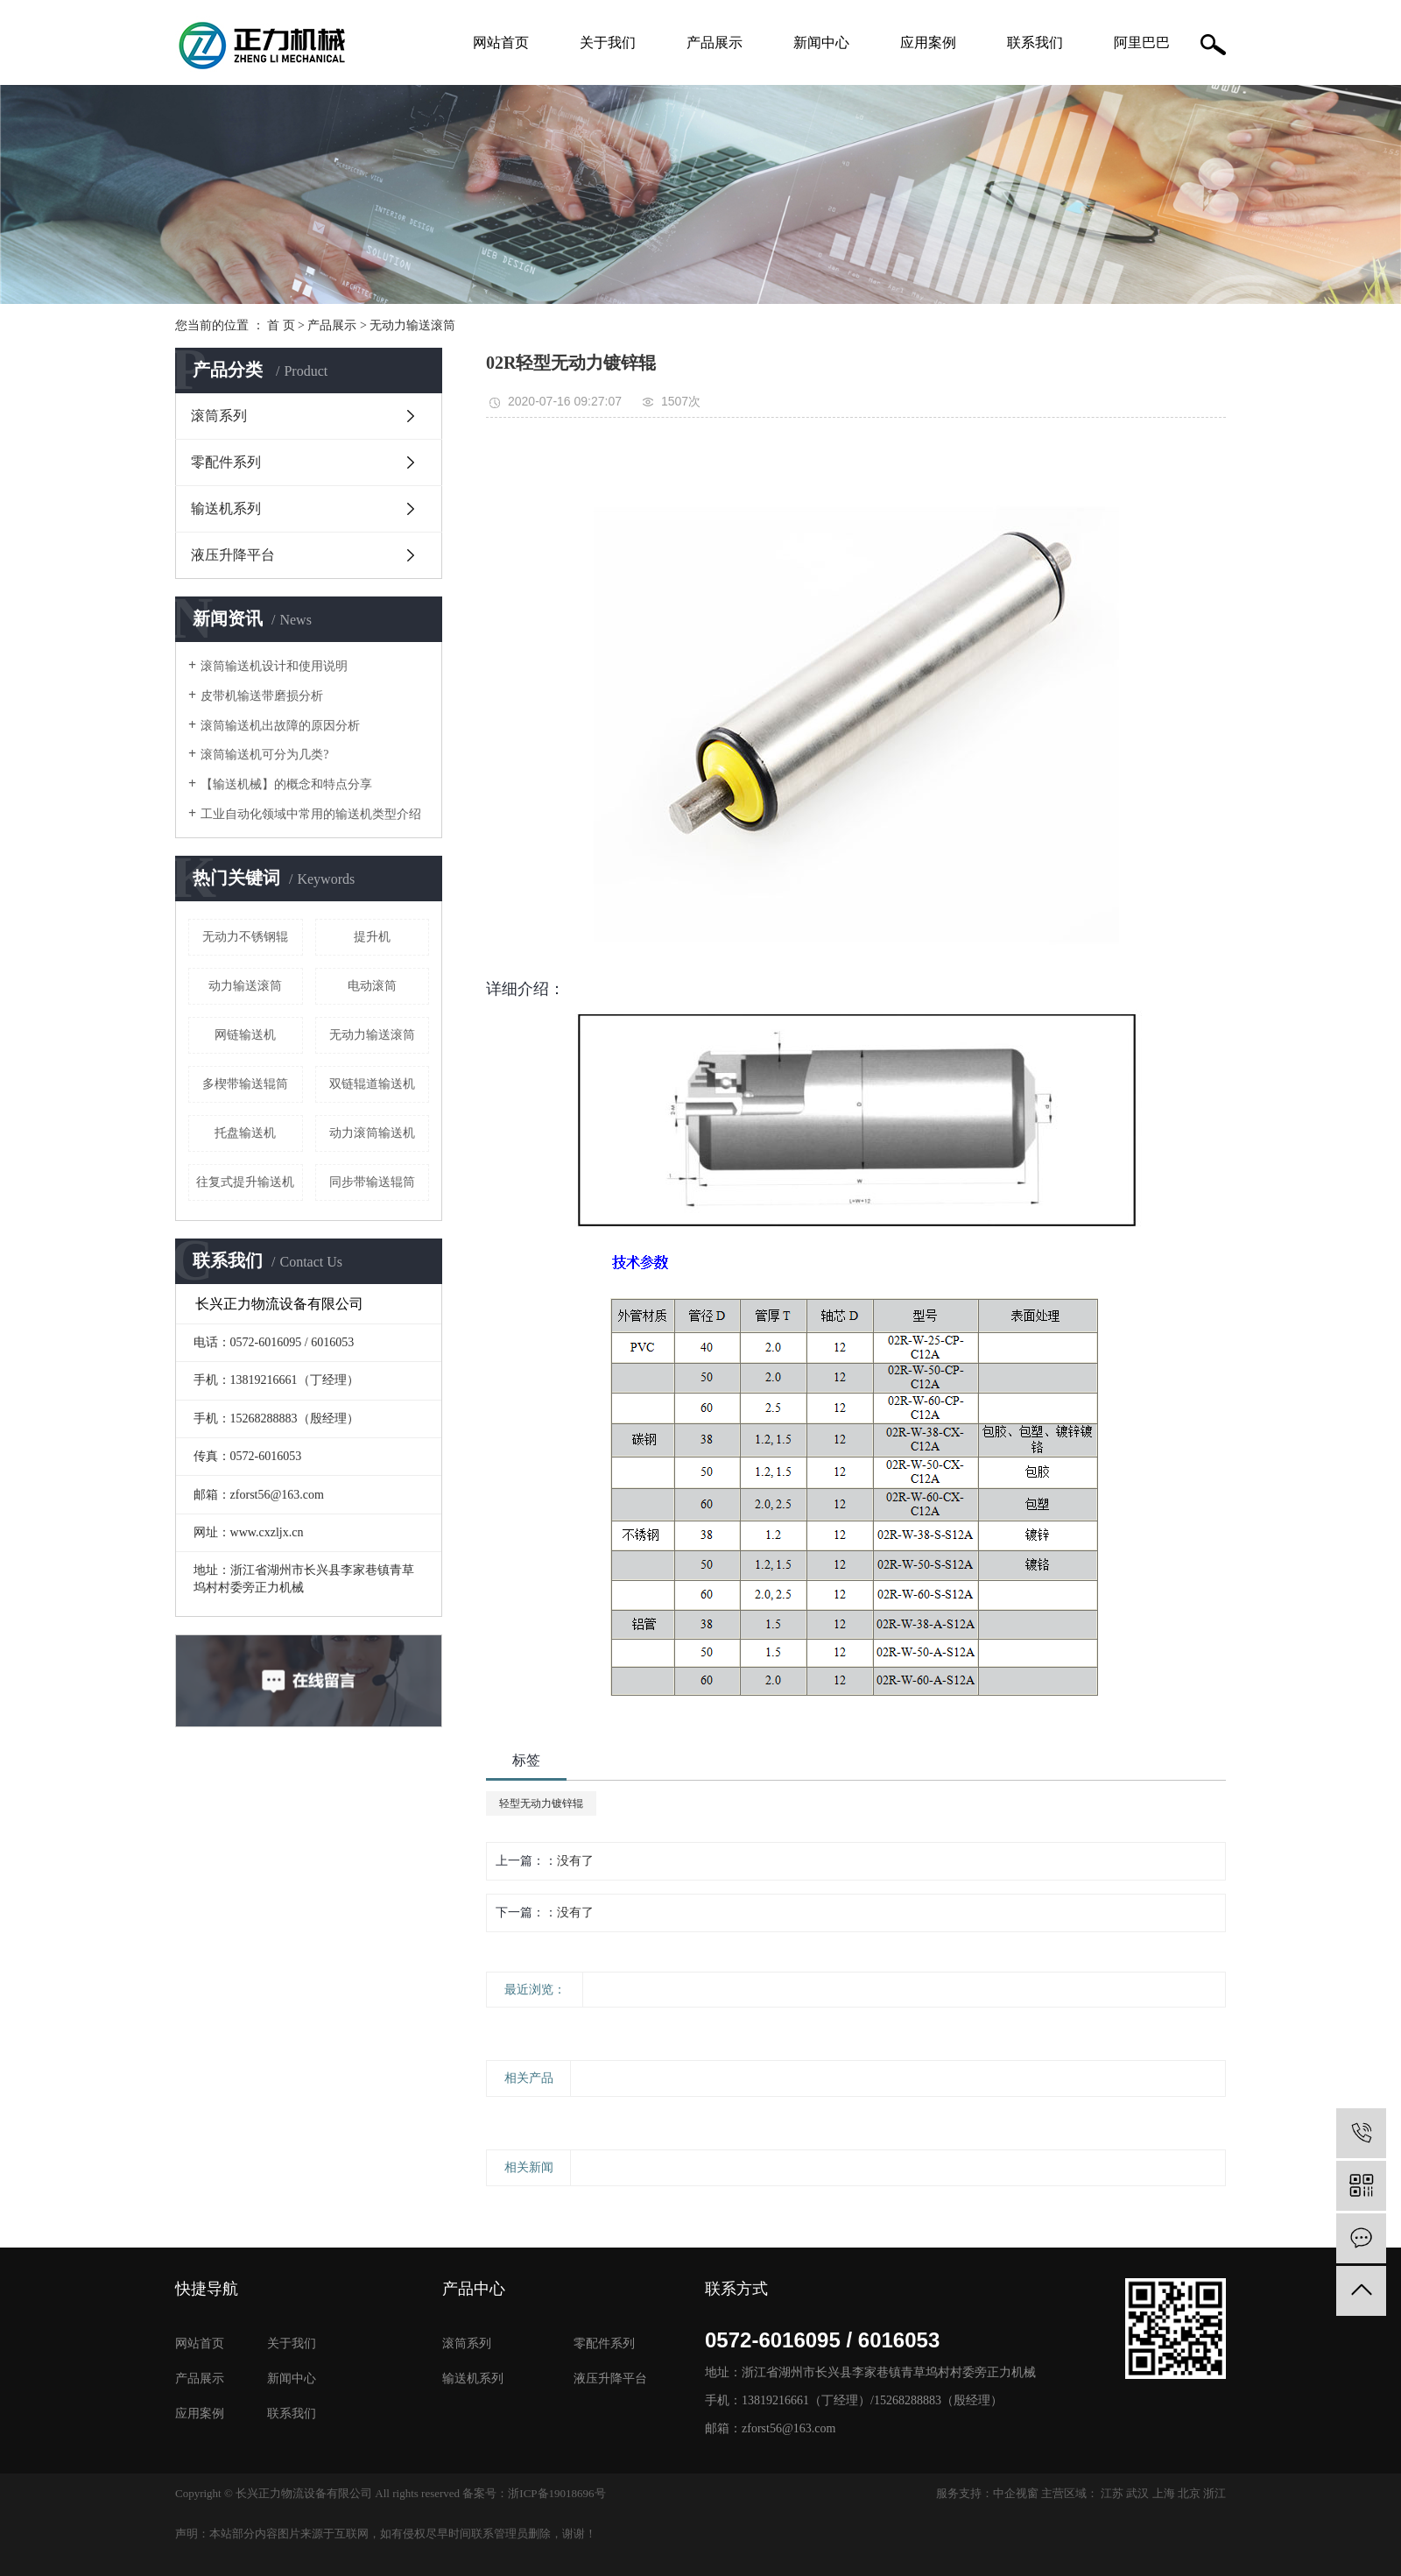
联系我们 (1035, 42)
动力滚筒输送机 (372, 1133)
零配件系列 (226, 462)
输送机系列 (226, 508)
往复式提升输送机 (245, 1182)
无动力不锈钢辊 (245, 936)
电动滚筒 (372, 985)
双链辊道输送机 (372, 1083)
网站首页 (501, 42)
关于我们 (608, 42)
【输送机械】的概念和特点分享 (286, 784)
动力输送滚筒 (245, 985)
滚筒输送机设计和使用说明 (274, 666)
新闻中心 (821, 42)
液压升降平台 (233, 554)
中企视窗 (1015, 2493)
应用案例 (928, 42)
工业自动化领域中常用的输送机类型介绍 (311, 814)
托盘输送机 (245, 1133)
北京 (1189, 2493)
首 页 (281, 325)
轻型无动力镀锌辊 (541, 1803)
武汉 (1137, 2493)
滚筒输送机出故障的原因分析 (280, 725)
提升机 (372, 936)
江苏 (1112, 2493)
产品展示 (714, 42)
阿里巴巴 (1142, 42)
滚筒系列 (219, 415)
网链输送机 (245, 1034)
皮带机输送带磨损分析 (262, 695)
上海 (1163, 2493)
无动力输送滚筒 (412, 325)
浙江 (1214, 2493)
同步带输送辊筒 (372, 1182)
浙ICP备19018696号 (556, 2493)
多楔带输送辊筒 (245, 1083)
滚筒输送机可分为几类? (264, 754)
